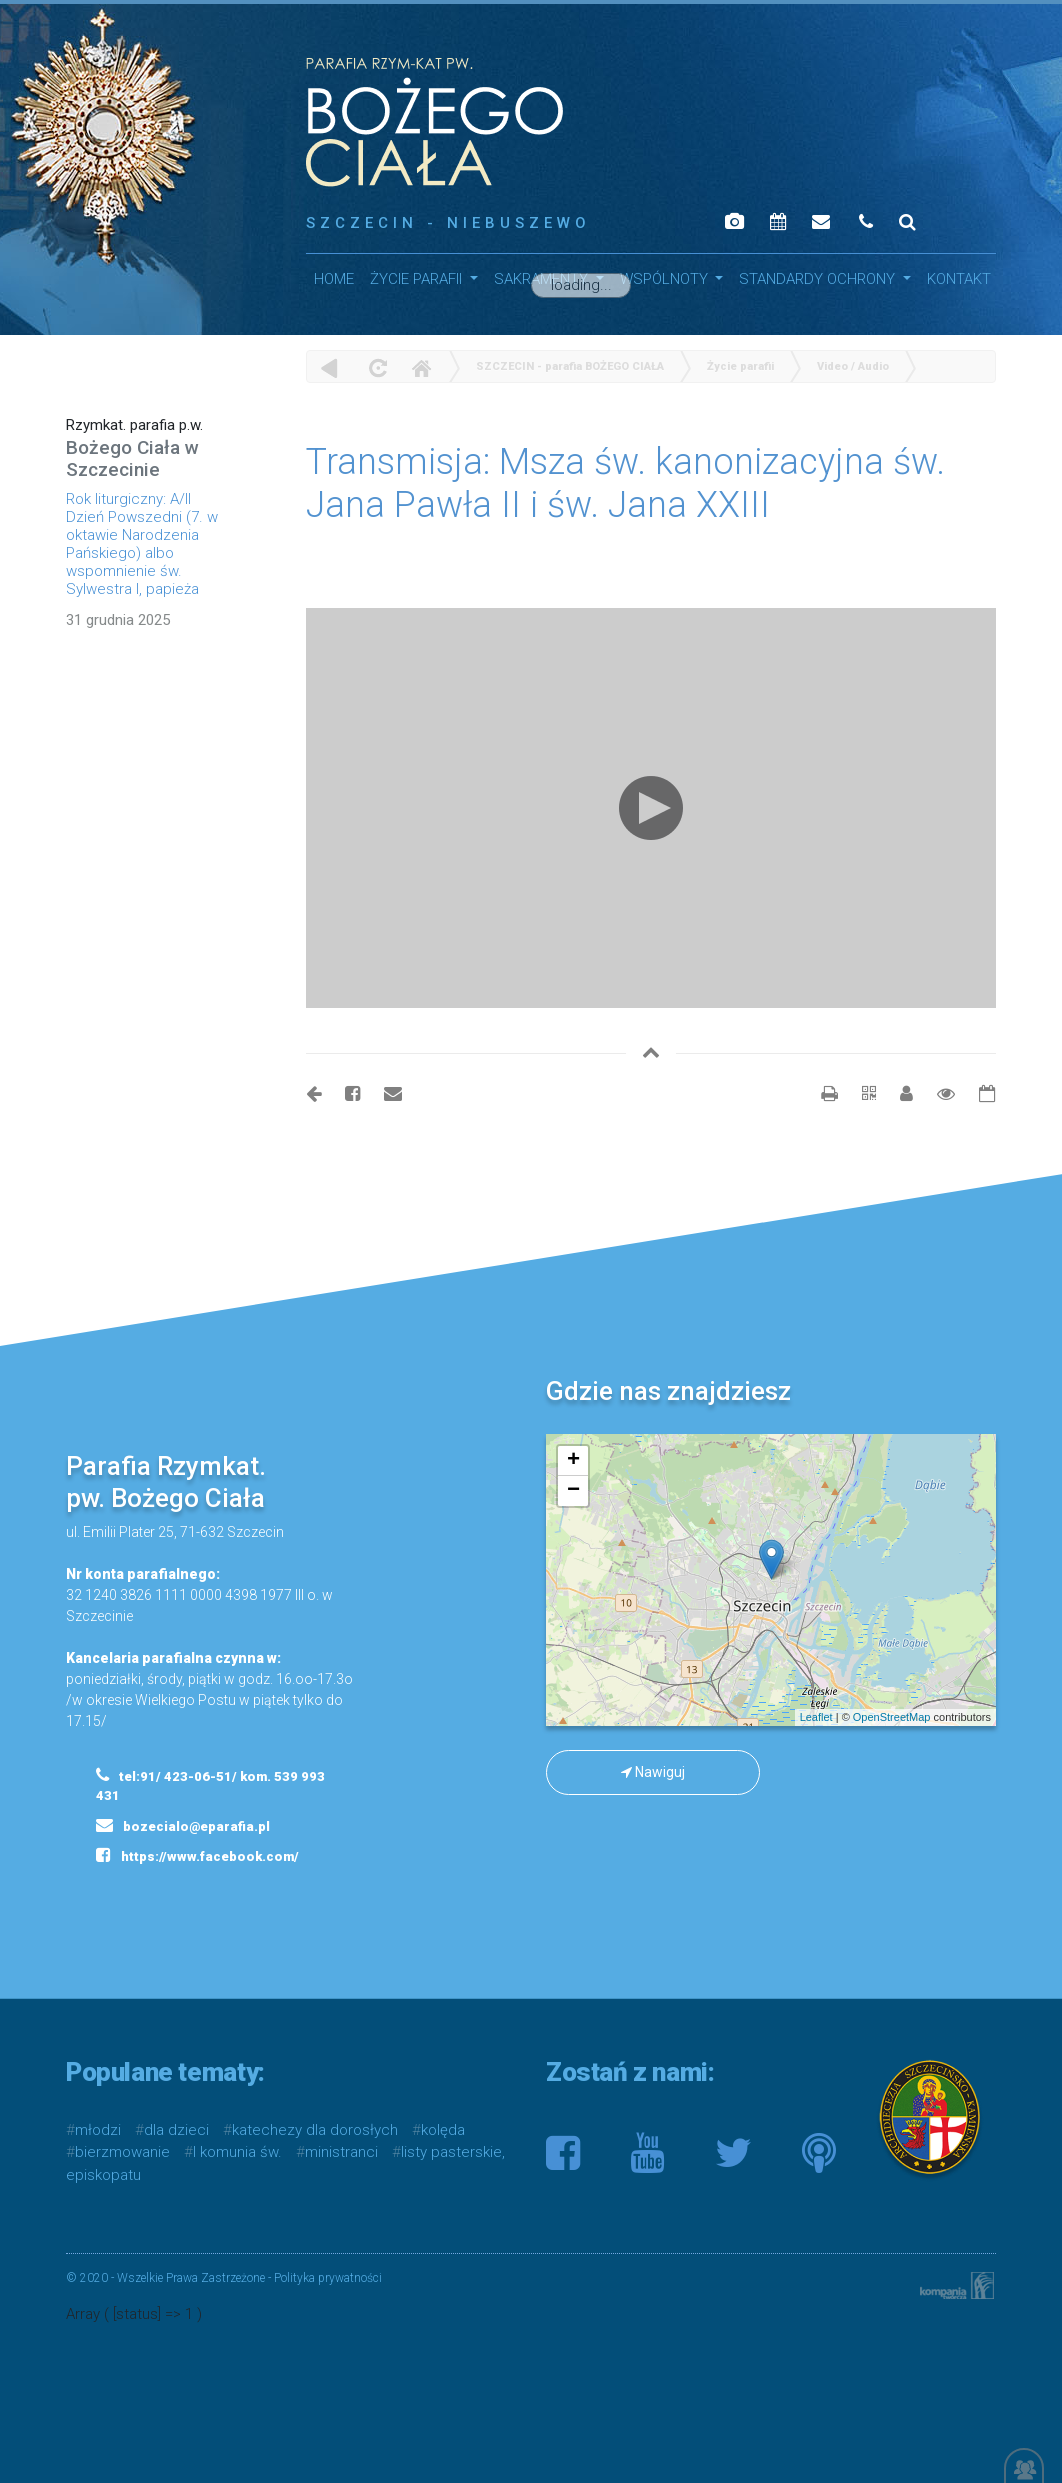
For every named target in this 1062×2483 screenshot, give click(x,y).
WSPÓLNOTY (666, 279)
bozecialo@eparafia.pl (183, 1825)
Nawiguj (653, 1772)
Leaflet (816, 1717)
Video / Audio (853, 366)
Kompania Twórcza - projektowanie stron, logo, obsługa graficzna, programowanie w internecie (953, 2285)
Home (421, 367)
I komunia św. (237, 2152)
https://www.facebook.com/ (197, 1855)
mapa (768, 1580)
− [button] (573, 1491)
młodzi (98, 2130)
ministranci (341, 2152)
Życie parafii (418, 279)
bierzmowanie (122, 2152)
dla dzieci (176, 2130)
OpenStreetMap (892, 1717)
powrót (329, 367)
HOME (334, 279)
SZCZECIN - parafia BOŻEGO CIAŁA (570, 366)
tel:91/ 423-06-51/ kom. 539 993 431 (210, 1785)
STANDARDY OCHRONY (819, 279)
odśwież (375, 367)
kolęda (443, 2130)
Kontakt (959, 279)
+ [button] (573, 1461)
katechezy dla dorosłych (315, 2130)
